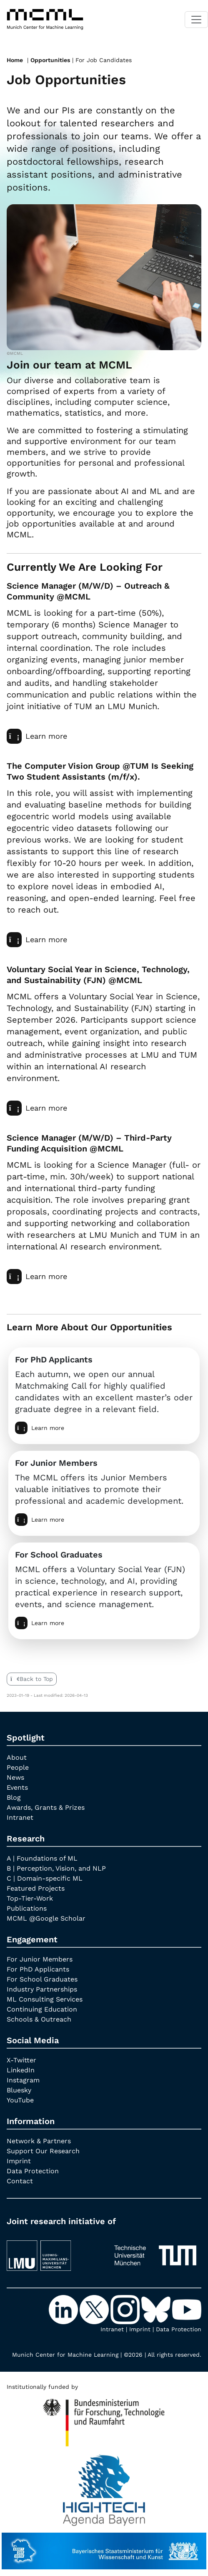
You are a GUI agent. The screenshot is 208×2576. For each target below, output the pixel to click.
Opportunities (50, 60)
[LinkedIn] (64, 2308)
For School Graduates (42, 1979)
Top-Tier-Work (30, 1898)
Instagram (23, 2080)
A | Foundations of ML (42, 1858)
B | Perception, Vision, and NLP (56, 1868)
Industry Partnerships (42, 1989)
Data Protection (33, 2171)
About (17, 1757)
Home (15, 60)
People (18, 1767)
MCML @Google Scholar (46, 1918)
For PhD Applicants (38, 1969)
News (15, 1777)
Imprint (19, 2161)
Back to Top (31, 1679)
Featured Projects (36, 1888)
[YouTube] (186, 2308)
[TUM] (155, 2251)
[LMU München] (53, 2251)
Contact (20, 2181)
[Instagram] (125, 2308)
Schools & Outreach (39, 2019)
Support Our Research (43, 2151)
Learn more (37, 736)
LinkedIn (21, 2070)
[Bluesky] (156, 2308)
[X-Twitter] (95, 2308)
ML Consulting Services (45, 1999)
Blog (14, 1797)
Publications (27, 1908)
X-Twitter (21, 2060)
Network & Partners (39, 2141)
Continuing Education (42, 2009)
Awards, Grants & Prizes (46, 1807)
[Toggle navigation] (196, 19)
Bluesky (19, 2090)
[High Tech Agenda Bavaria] (104, 2418)
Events (17, 1787)
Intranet (20, 1817)
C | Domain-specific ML (45, 1878)
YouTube (20, 2100)
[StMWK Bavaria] (104, 2547)
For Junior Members (40, 1959)
